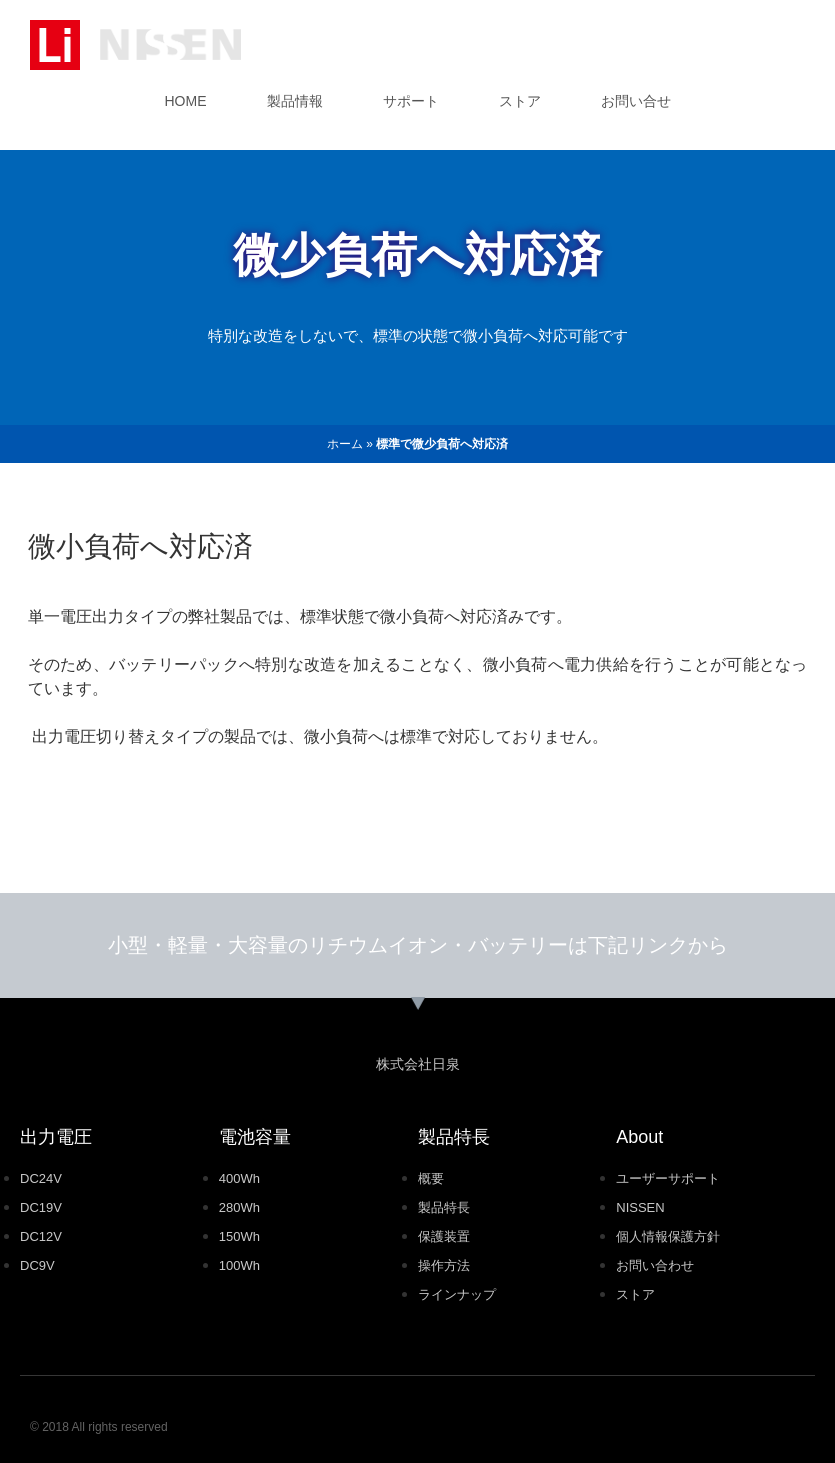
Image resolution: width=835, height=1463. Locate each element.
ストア (520, 101)
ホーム (345, 444)
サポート (411, 101)
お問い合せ (636, 101)
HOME (186, 101)
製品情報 (295, 101)
